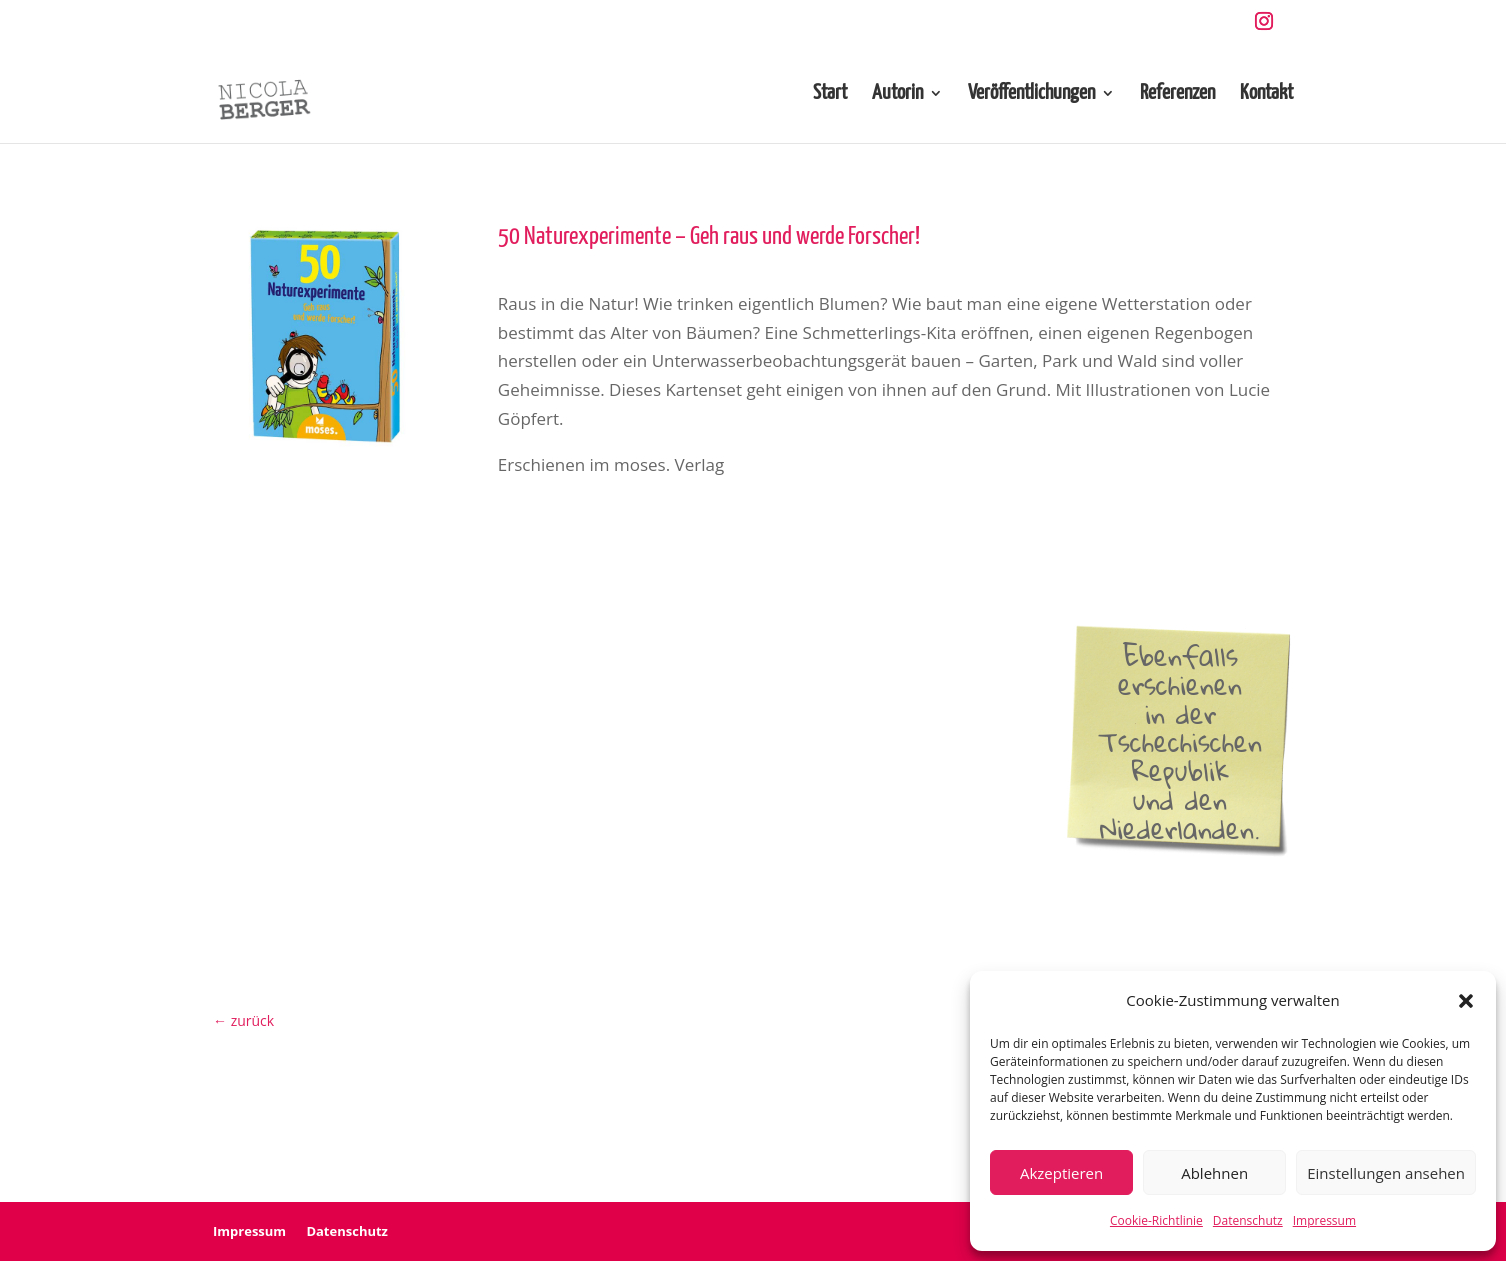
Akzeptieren (1061, 1173)
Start (830, 94)
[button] (1466, 1001)
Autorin (897, 94)
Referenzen (1177, 94)
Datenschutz (1248, 1220)
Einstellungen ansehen (1386, 1173)
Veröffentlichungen (1031, 94)
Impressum (1324, 1220)
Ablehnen (1214, 1173)
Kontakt (1266, 94)
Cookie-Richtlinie (1156, 1220)
